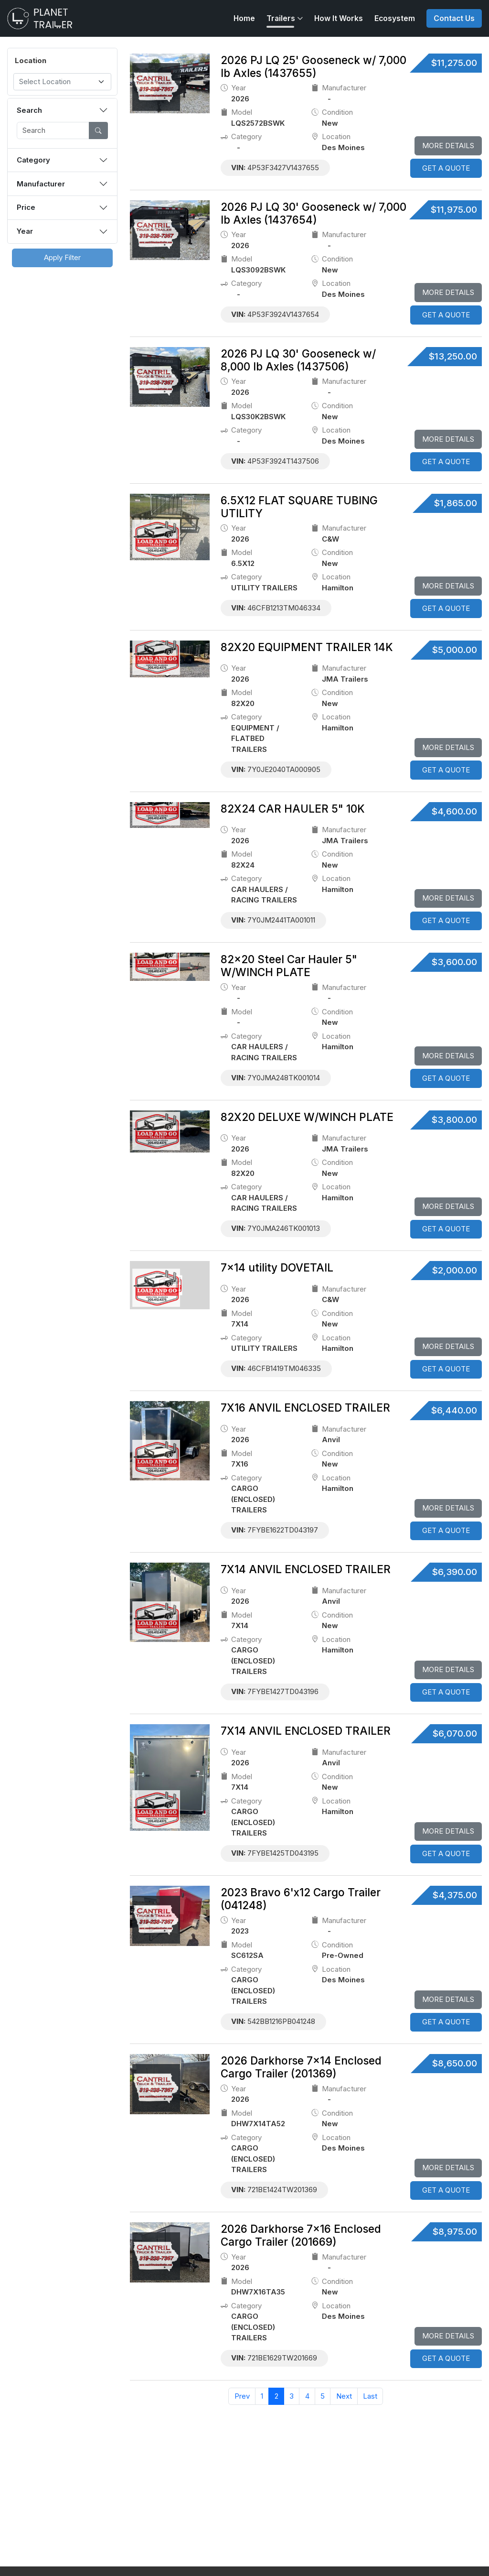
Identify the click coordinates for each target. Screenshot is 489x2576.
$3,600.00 (454, 961)
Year (25, 231)
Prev (242, 2396)
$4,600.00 (454, 811)
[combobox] (62, 81)
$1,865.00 (455, 503)
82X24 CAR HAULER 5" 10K (293, 808)
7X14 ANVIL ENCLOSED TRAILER (306, 1569)
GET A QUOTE (446, 168)
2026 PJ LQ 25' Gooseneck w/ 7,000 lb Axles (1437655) (313, 66)
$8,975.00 (455, 2231)
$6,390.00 (454, 1571)
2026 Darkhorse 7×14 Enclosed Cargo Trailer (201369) (301, 2067)
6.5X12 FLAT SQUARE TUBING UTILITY (299, 507)
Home (244, 18)
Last (370, 2396)
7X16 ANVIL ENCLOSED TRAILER (305, 1407)
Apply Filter (62, 257)
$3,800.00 (454, 1119)
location (331, 136)
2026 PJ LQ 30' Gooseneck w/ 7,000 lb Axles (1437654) (313, 213)
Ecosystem (394, 18)
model (237, 112)
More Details (448, 145)
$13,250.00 (453, 356)
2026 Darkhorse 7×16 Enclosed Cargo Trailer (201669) (301, 2235)
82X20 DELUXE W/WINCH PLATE (307, 1116)
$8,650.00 (454, 2063)
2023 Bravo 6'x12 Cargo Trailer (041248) (301, 1899)
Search (29, 110)
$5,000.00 (454, 649)
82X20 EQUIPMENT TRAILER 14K (307, 647)
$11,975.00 (454, 209)
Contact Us (454, 18)
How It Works (338, 18)
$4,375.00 (455, 1895)
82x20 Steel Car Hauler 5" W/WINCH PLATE (289, 965)
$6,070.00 (455, 1733)
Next (344, 2396)
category (241, 136)
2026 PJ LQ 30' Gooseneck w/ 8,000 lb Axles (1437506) (298, 360)
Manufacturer (41, 183)
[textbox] (57, 81)
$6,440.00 (454, 1410)
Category (33, 159)
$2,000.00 (454, 1270)
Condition (332, 112)
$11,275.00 (454, 62)
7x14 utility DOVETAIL (277, 1267)
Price (26, 207)
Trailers (280, 18)
